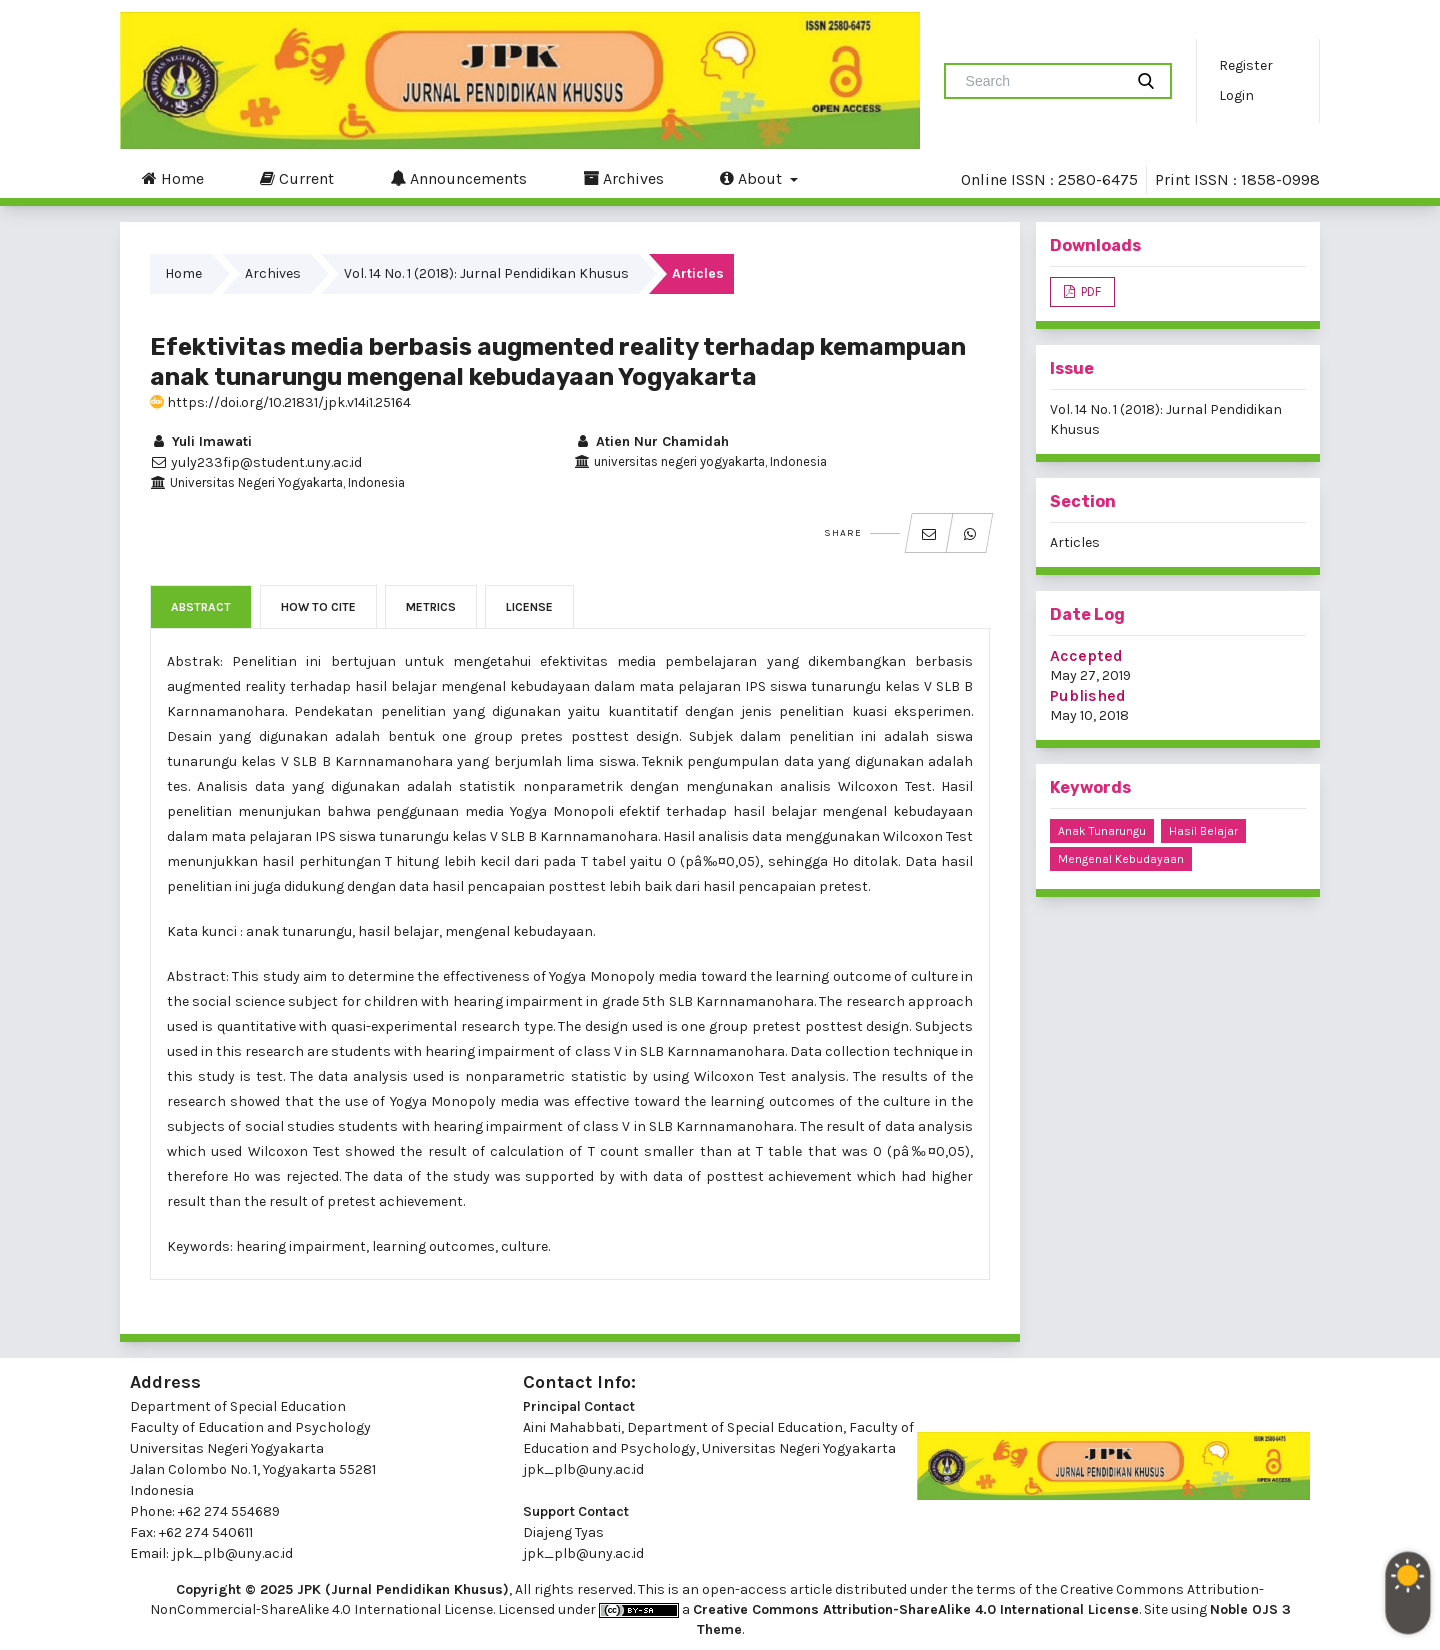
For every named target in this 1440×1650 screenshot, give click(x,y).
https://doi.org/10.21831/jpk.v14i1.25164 (280, 402)
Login (1236, 95)
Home (173, 178)
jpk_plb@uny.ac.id (583, 1469)
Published (1088, 695)
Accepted (1086, 655)
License (529, 607)
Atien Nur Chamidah (651, 441)
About (753, 178)
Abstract (201, 607)
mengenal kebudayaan (1121, 859)
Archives (623, 178)
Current (297, 178)
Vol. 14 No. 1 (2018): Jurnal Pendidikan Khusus (486, 273)
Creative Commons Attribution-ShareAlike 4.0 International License (916, 1609)
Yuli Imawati (201, 441)
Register (1246, 65)
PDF (1089, 291)
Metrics (431, 607)
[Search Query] (1042, 81)
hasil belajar (1203, 831)
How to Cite (318, 607)
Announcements (458, 178)
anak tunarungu (1102, 831)
